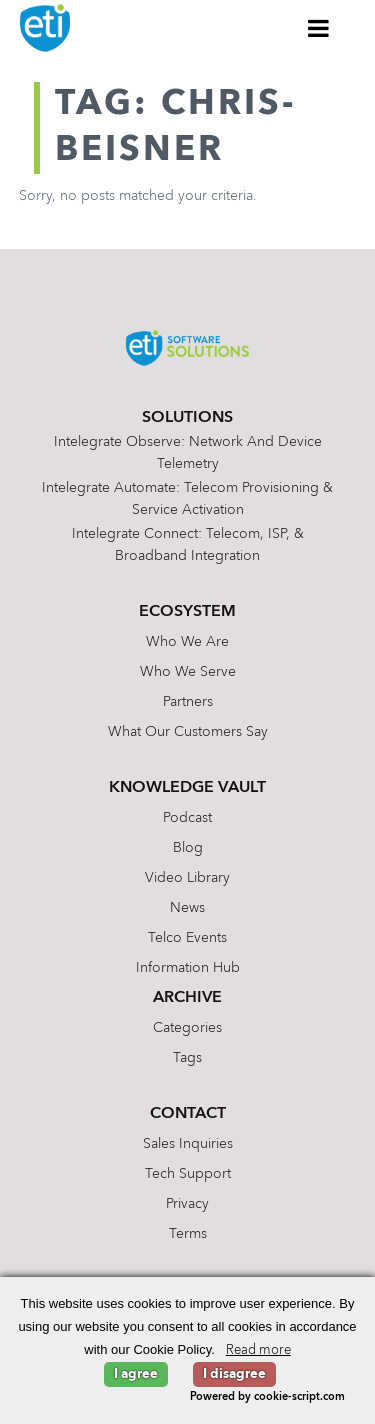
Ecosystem (187, 612)
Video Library (187, 878)
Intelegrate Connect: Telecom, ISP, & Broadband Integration (188, 545)
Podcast (187, 818)
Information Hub (188, 968)
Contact (188, 1114)
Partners (188, 702)
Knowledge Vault (187, 788)
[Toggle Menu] (319, 28)
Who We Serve (188, 672)
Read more (258, 1350)
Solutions (187, 418)
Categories (187, 1028)
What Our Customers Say (188, 732)
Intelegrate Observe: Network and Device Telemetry (188, 453)
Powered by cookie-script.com (267, 1397)
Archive (187, 998)
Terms (188, 1234)
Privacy (187, 1204)
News (187, 908)
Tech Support (188, 1174)
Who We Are (187, 642)
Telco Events (187, 938)
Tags (187, 1058)
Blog (188, 848)
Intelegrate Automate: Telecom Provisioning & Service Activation (187, 499)
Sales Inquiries (188, 1144)
